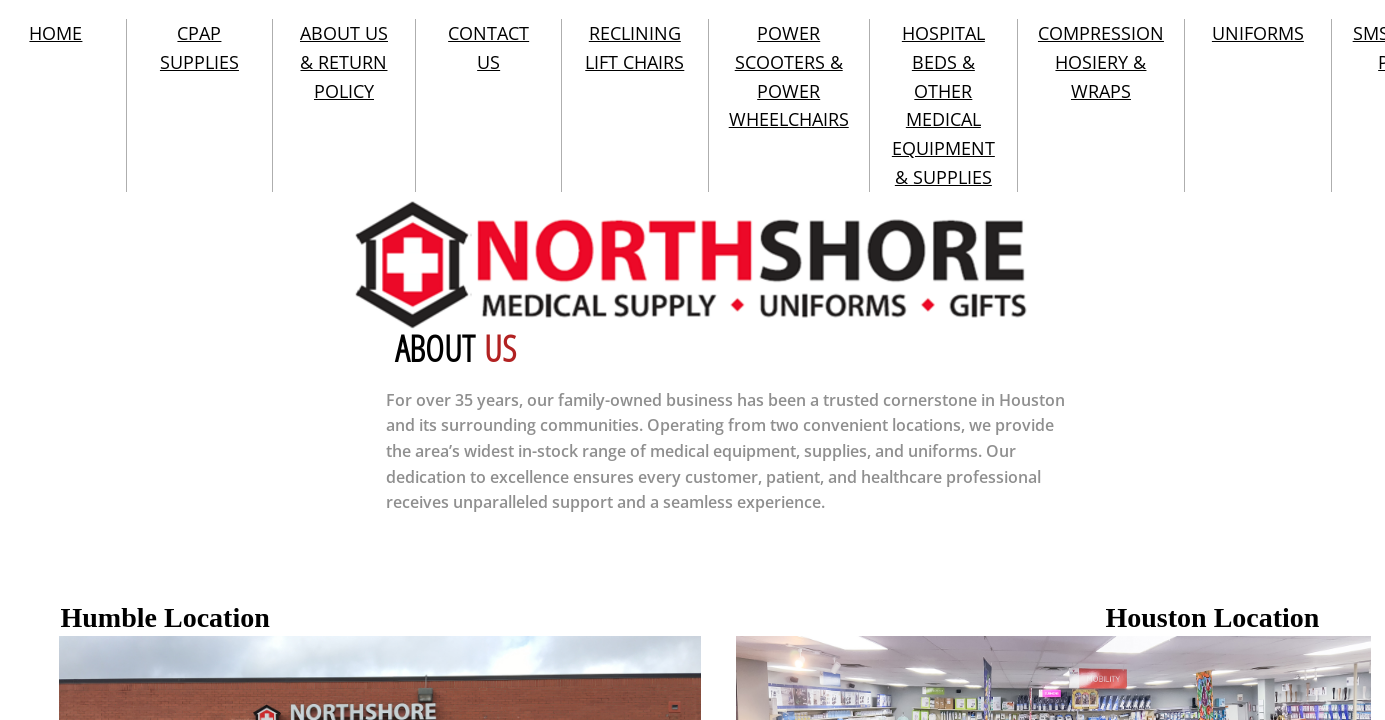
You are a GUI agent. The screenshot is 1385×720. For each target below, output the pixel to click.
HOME (55, 33)
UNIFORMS (1258, 33)
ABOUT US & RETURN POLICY (344, 62)
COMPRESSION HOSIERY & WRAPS (1101, 62)
